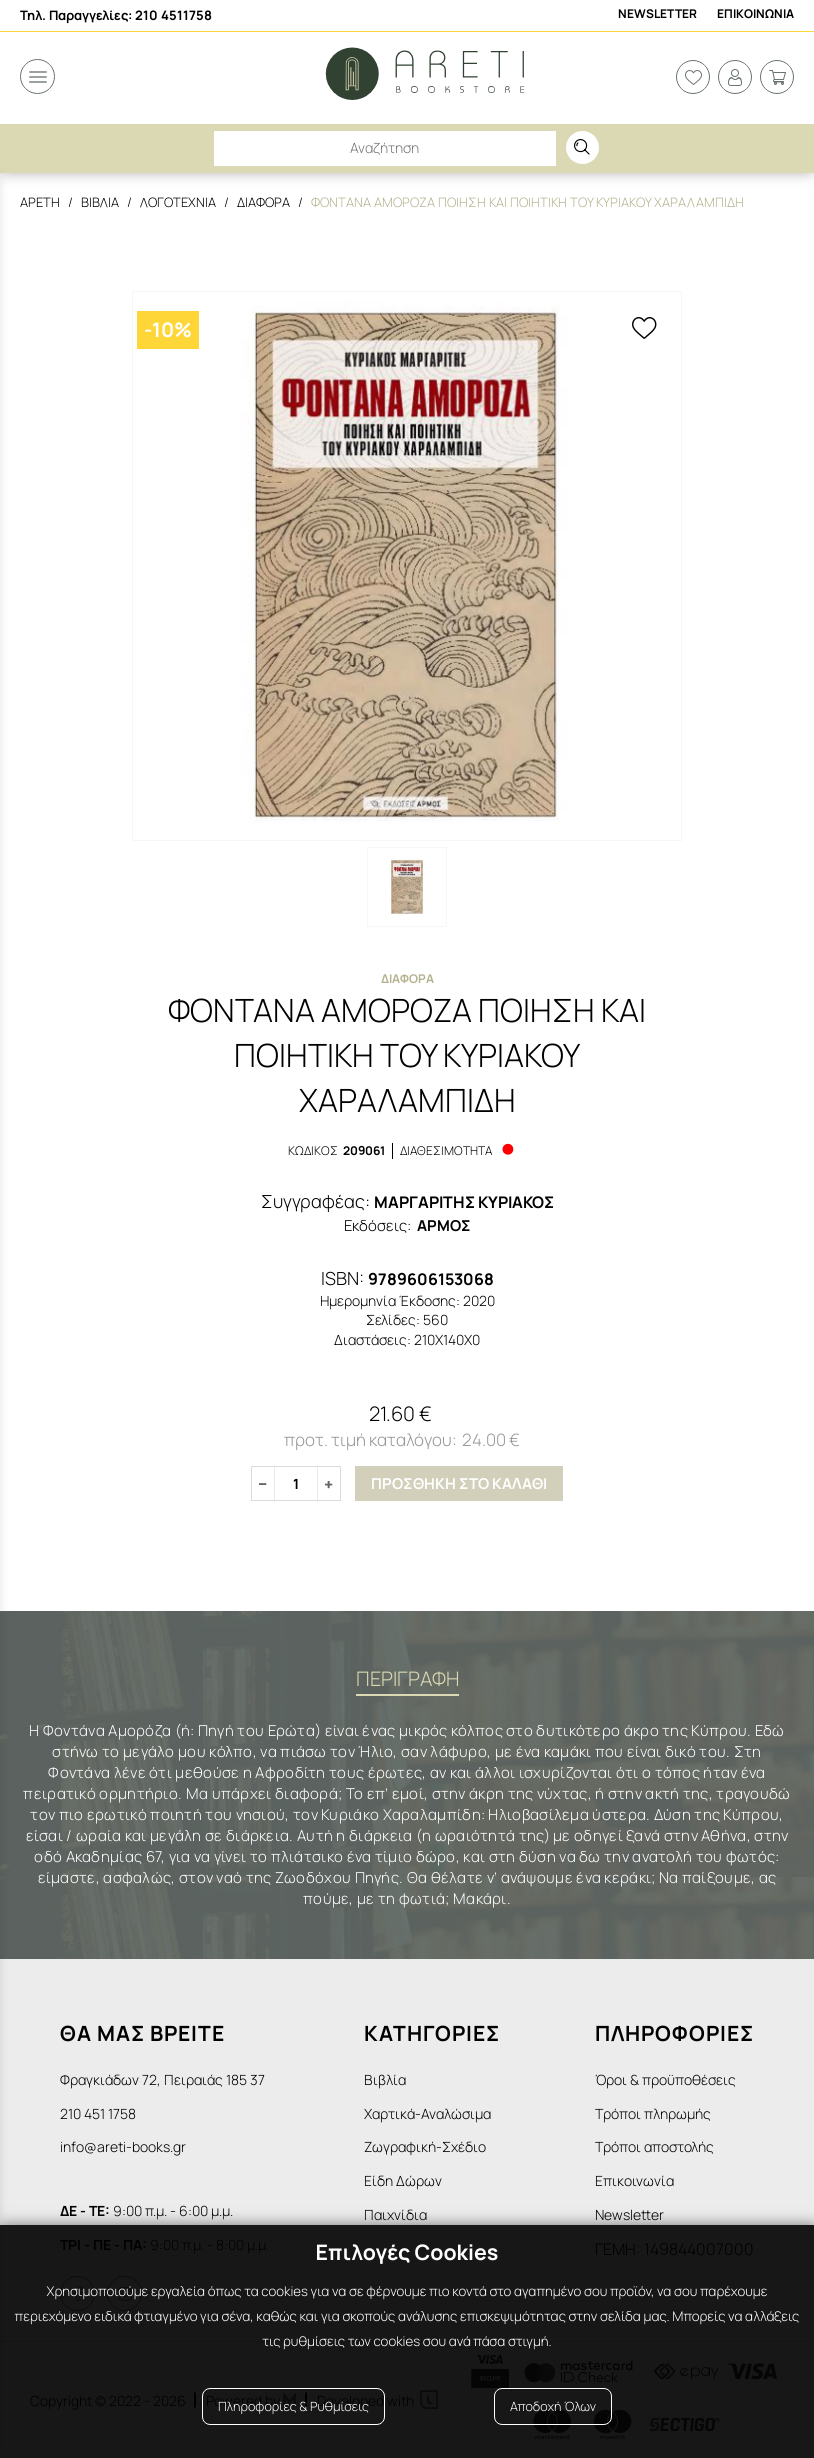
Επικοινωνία (634, 2179)
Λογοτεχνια (178, 202)
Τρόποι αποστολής (654, 2146)
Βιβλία (385, 2078)
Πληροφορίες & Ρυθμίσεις (293, 2410)
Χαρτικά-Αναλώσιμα (427, 2112)
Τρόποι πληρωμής (653, 2112)
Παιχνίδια (395, 2213)
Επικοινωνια (755, 14)
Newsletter (657, 14)
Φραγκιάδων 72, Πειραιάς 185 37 (162, 2078)
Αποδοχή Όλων (553, 2410)
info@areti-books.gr (123, 2146)
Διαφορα (263, 202)
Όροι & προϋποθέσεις (665, 2078)
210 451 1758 (98, 2112)
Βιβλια (100, 202)
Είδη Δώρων (403, 2179)
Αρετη (40, 202)
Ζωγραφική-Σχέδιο (425, 2146)
